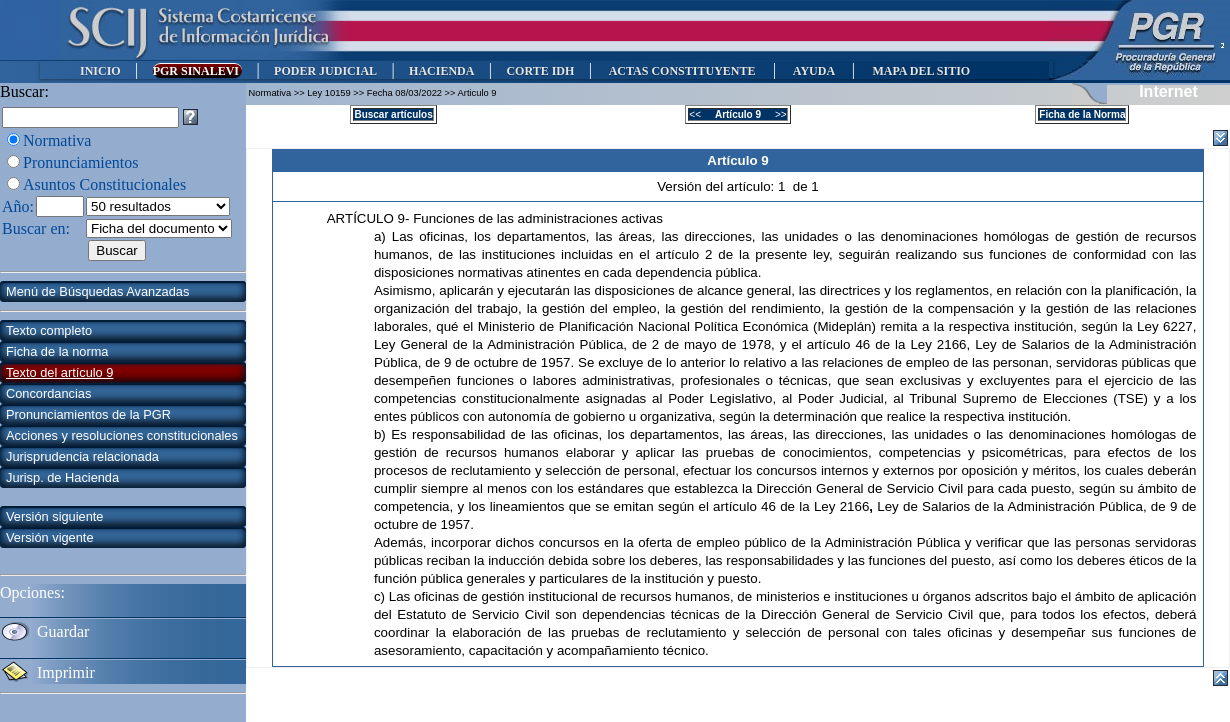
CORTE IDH (540, 71)
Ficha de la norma (57, 351)
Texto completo (49, 330)
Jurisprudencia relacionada (82, 456)
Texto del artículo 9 (59, 372)
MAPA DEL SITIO (921, 71)
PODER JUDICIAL (325, 71)
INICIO (100, 71)
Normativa (57, 140)
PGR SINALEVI (197, 71)
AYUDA (813, 71)
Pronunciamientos (81, 162)
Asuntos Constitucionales (104, 184)
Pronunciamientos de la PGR (88, 414)
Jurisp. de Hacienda (62, 477)
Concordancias (48, 393)
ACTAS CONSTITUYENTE (682, 71)
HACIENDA (441, 71)
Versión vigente (50, 537)
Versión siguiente (54, 516)
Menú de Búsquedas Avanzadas (97, 291)
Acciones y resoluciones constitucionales (122, 435)
